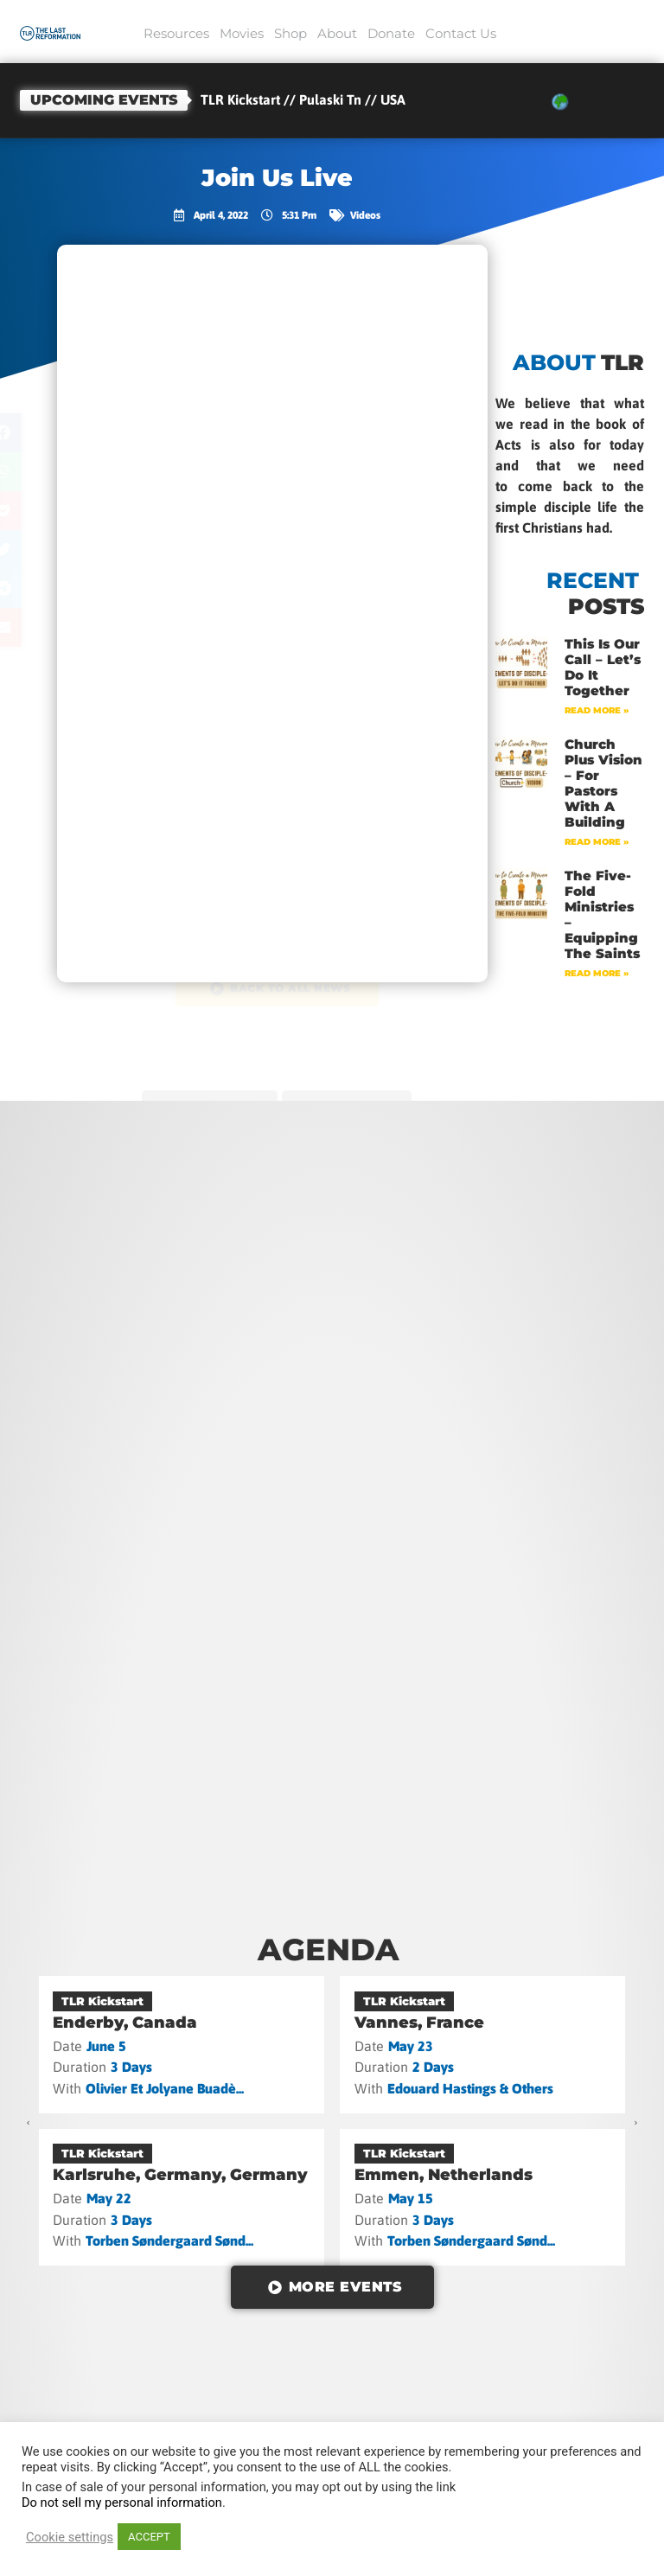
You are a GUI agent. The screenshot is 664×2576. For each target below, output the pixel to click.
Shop (290, 33)
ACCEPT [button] (149, 2536)
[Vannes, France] (483, 2044)
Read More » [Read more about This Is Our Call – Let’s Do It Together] (597, 710)
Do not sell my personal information (122, 2502)
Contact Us (460, 33)
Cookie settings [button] (69, 2537)
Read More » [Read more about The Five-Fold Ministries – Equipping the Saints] (597, 973)
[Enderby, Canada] (182, 2044)
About (337, 33)
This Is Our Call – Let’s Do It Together (603, 667)
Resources (176, 33)
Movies (242, 33)
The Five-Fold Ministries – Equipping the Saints (602, 914)
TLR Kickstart (102, 2001)
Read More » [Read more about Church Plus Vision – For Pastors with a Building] (597, 841)
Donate (391, 33)
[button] (38, 432)
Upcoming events (104, 100)
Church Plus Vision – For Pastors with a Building (603, 783)
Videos (365, 215)
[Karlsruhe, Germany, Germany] (182, 2197)
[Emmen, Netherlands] (483, 2197)
